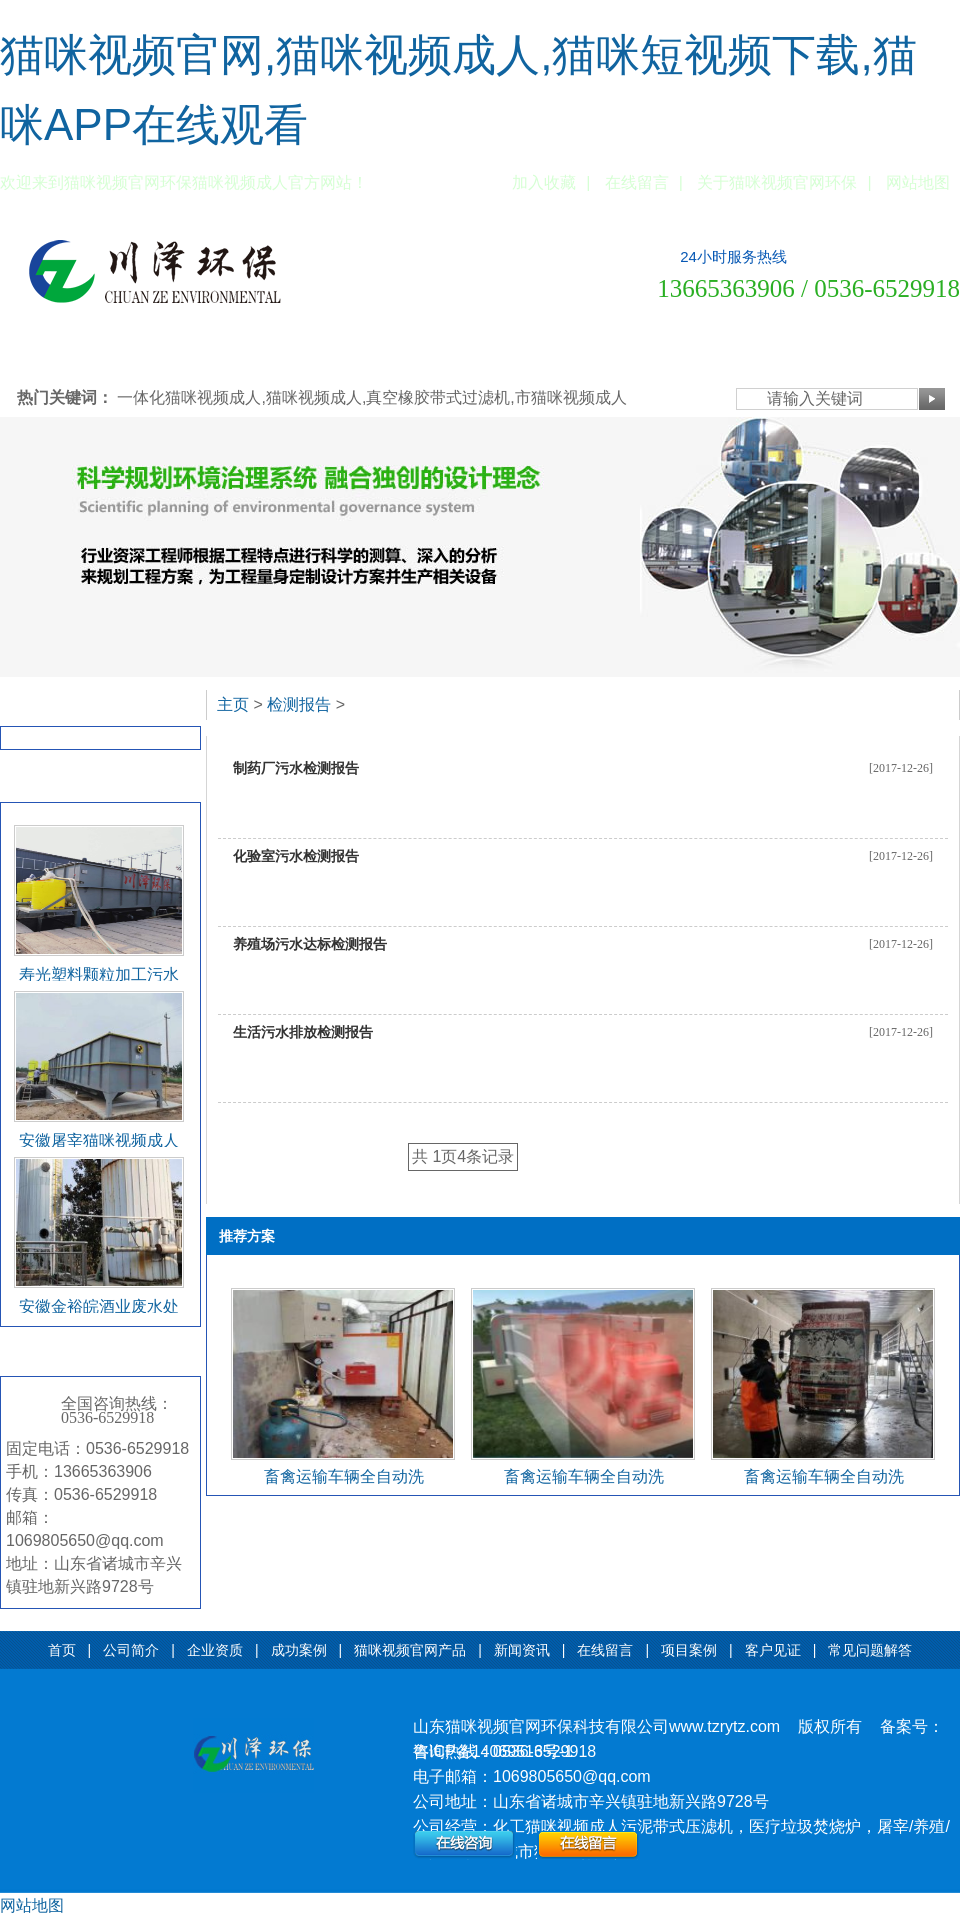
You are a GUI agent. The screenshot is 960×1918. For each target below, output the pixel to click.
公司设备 (807, 356)
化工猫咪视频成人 (557, 1826)
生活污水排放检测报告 (303, 1032)
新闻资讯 (433, 356)
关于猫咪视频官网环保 (777, 182)
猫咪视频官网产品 (339, 356)
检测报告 (41, 706)
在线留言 (637, 182)
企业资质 (175, 356)
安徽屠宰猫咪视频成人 (99, 1140)
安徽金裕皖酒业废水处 (99, 1306)
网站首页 (35, 356)
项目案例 (573, 356)
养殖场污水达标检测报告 (310, 944)
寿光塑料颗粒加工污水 (99, 974)
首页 (62, 1650)
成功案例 (245, 356)
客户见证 (643, 356)
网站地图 (918, 182)
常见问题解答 (725, 356)
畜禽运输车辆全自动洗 (344, 1476)
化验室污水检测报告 (296, 856)
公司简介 (105, 356)
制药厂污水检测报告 (296, 768)
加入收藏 (544, 182)
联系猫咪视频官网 (901, 356)
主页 (233, 704)
